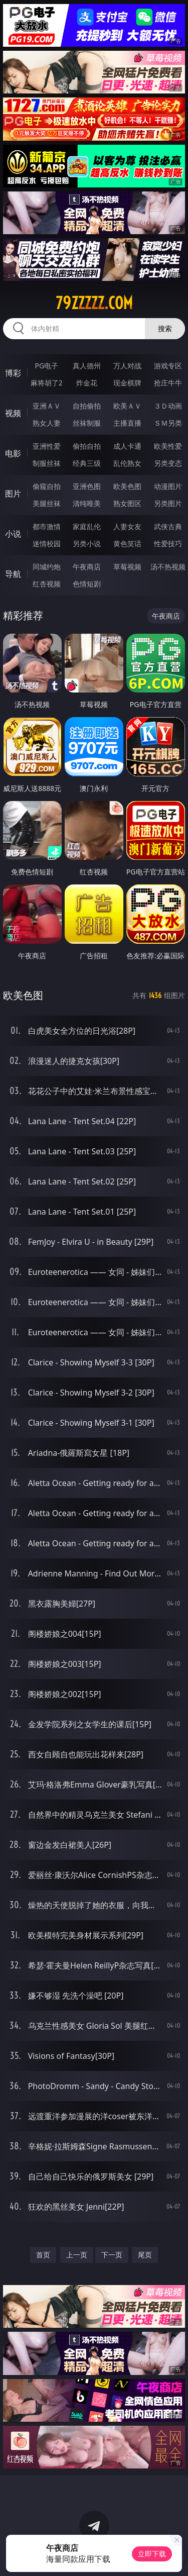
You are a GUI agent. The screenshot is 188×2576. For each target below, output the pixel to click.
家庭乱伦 (87, 526)
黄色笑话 (127, 543)
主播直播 (127, 423)
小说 (13, 533)
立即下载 (152, 2553)
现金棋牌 (127, 382)
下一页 (111, 2254)
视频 (13, 413)
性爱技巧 (168, 543)
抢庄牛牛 (168, 382)
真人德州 (87, 365)
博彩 (13, 372)
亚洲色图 (87, 486)
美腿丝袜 (47, 503)
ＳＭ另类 (168, 423)
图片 (13, 493)
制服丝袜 (47, 463)
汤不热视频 (167, 566)
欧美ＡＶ (127, 406)
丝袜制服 (87, 423)
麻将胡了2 (47, 382)
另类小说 (87, 543)
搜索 (165, 328)
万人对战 (127, 365)
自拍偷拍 (87, 406)
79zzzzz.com (94, 303)
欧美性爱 (168, 446)
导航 (13, 573)
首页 (43, 2254)
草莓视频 (127, 566)
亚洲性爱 (47, 446)
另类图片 (168, 503)
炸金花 (86, 382)
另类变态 (168, 463)
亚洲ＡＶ (47, 406)
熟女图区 (127, 503)
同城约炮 (47, 566)
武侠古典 (168, 526)
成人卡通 (127, 446)
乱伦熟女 (127, 463)
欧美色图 (127, 486)
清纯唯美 (87, 503)
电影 (13, 453)
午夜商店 (87, 566)
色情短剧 (87, 583)
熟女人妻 (47, 423)
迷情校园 (47, 543)
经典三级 (87, 463)
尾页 (145, 2254)
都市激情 (47, 526)
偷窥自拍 (47, 486)
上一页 (76, 2254)
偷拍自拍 (87, 446)
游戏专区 (168, 365)
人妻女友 (127, 526)
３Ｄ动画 (168, 406)
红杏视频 (47, 583)
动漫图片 (168, 486)
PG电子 (46, 365)
